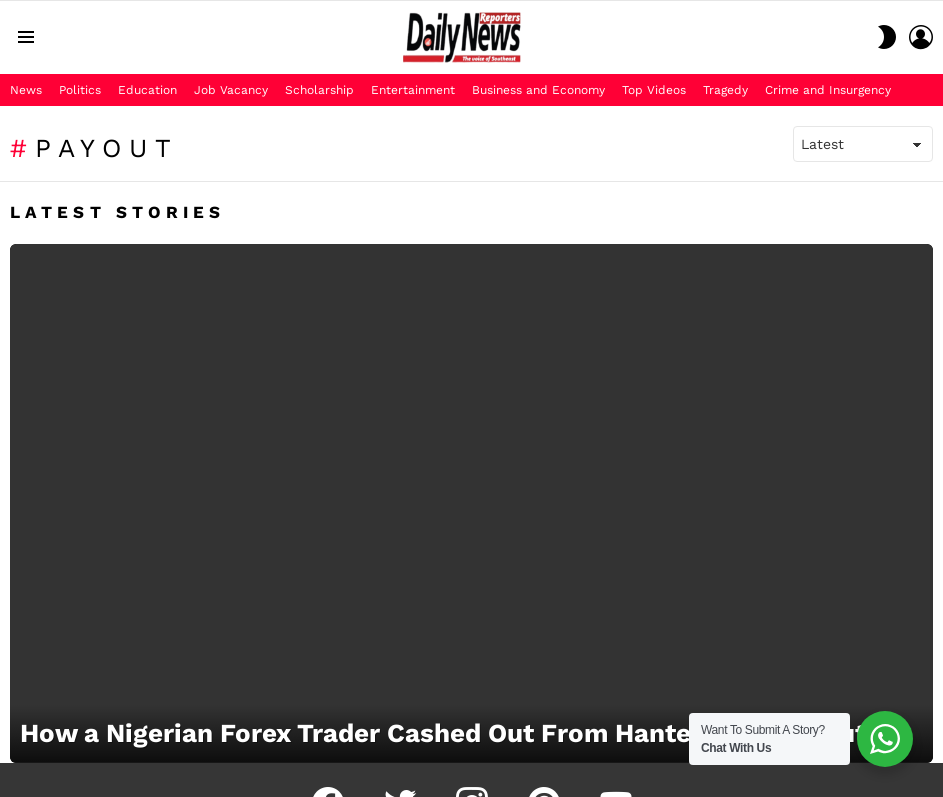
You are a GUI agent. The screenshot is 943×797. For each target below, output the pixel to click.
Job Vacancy (231, 90)
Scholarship (319, 90)
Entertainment (413, 90)
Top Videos (654, 90)
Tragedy (725, 90)
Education (147, 90)
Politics (80, 90)
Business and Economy (538, 90)
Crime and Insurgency (828, 90)
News (26, 90)
